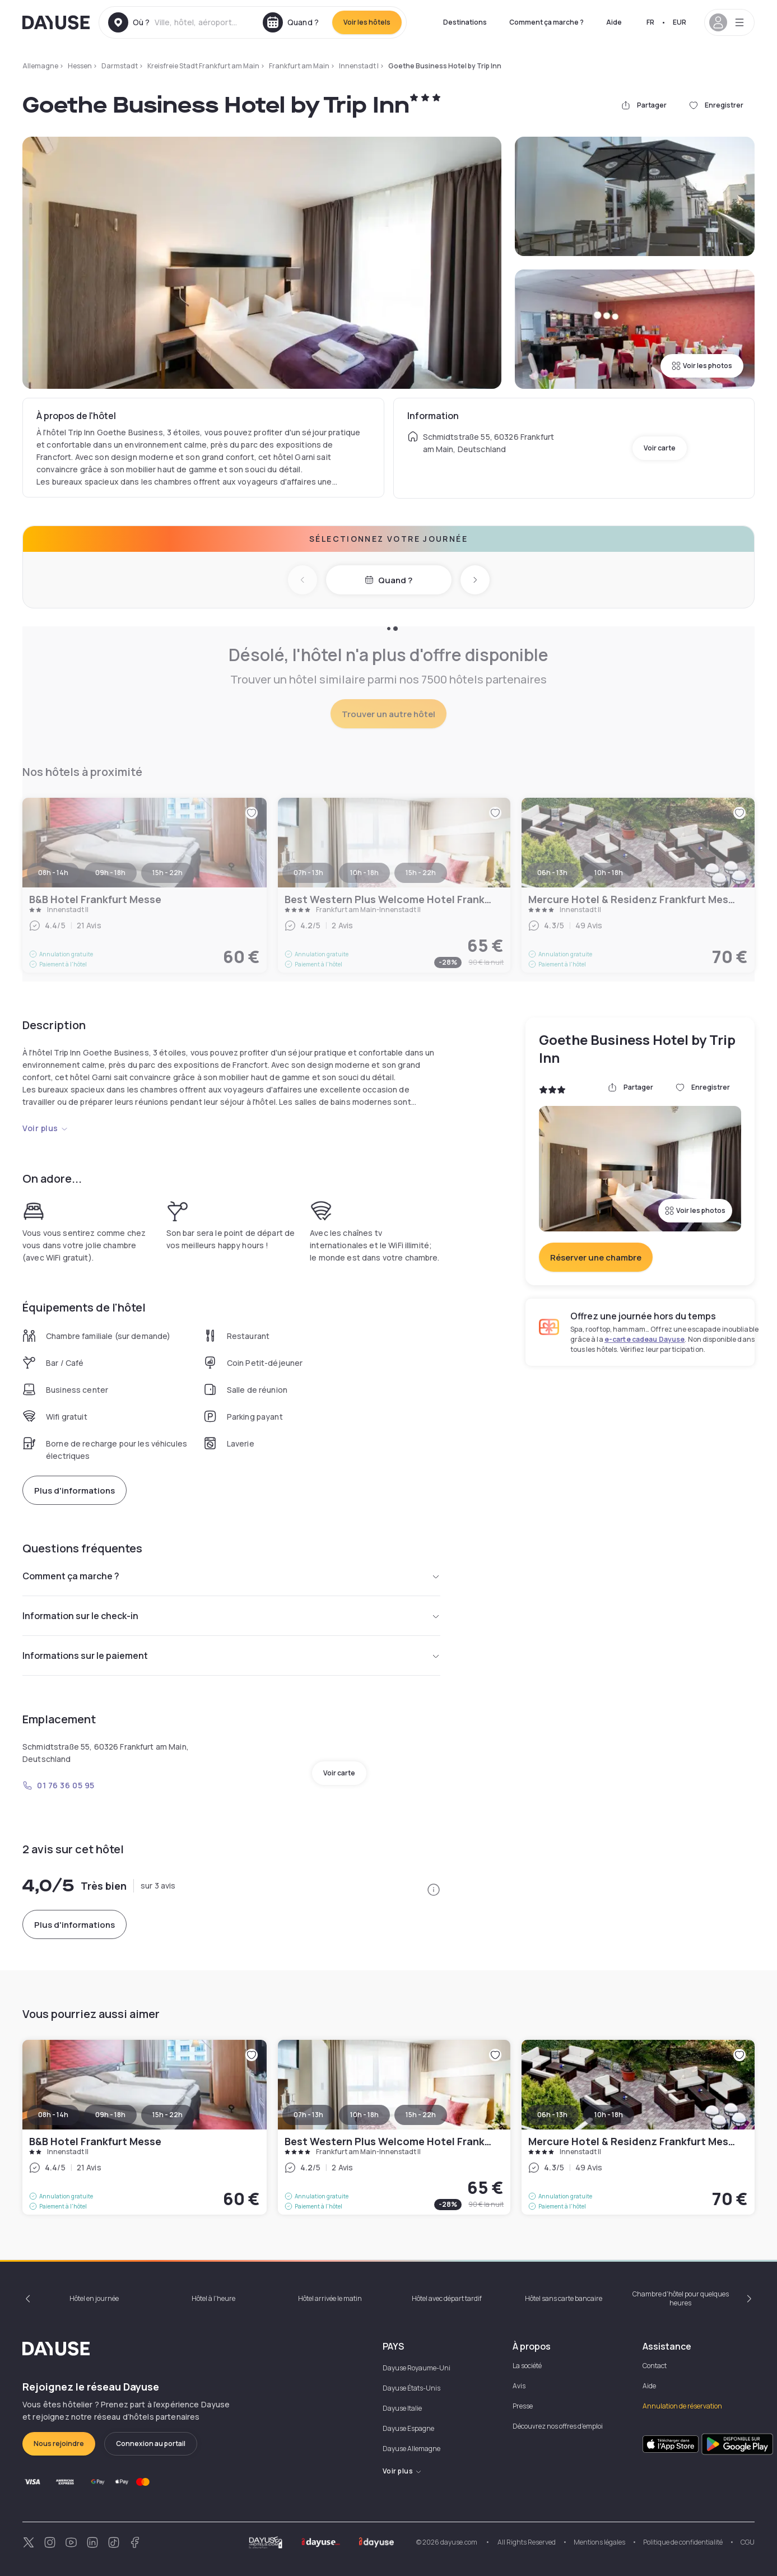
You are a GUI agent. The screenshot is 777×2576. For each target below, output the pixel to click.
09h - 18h (110, 2114)
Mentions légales (599, 2542)
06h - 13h (552, 2114)
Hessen (80, 66)
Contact (655, 2365)
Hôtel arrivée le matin (330, 2298)
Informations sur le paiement (231, 1655)
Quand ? (388, 580)
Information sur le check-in (231, 1616)
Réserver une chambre (595, 1257)
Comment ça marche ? (546, 22)
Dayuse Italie (402, 2408)
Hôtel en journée (94, 2298)
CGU (748, 2542)
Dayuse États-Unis (411, 2388)
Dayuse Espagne (408, 2428)
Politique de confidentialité (683, 2542)
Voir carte (660, 448)
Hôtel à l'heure (213, 2298)
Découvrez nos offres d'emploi (558, 2426)
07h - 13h (308, 2114)
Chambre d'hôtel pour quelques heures (680, 2298)
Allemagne (40, 66)
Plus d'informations (74, 1490)
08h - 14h (53, 2114)
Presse (523, 2406)
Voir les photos (702, 365)
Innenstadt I (359, 66)
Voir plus (45, 1128)
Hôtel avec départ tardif (447, 2298)
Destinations (465, 22)
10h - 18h (364, 2114)
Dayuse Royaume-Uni (416, 2368)
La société (527, 2365)
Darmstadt (119, 66)
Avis (519, 2386)
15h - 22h (167, 2114)
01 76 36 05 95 (58, 1785)
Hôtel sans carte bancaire (563, 2298)
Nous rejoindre (59, 2443)
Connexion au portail (150, 2443)
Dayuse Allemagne (411, 2448)
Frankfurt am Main (299, 66)
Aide (614, 22)
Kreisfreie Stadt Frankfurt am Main (203, 66)
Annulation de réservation (682, 2406)
